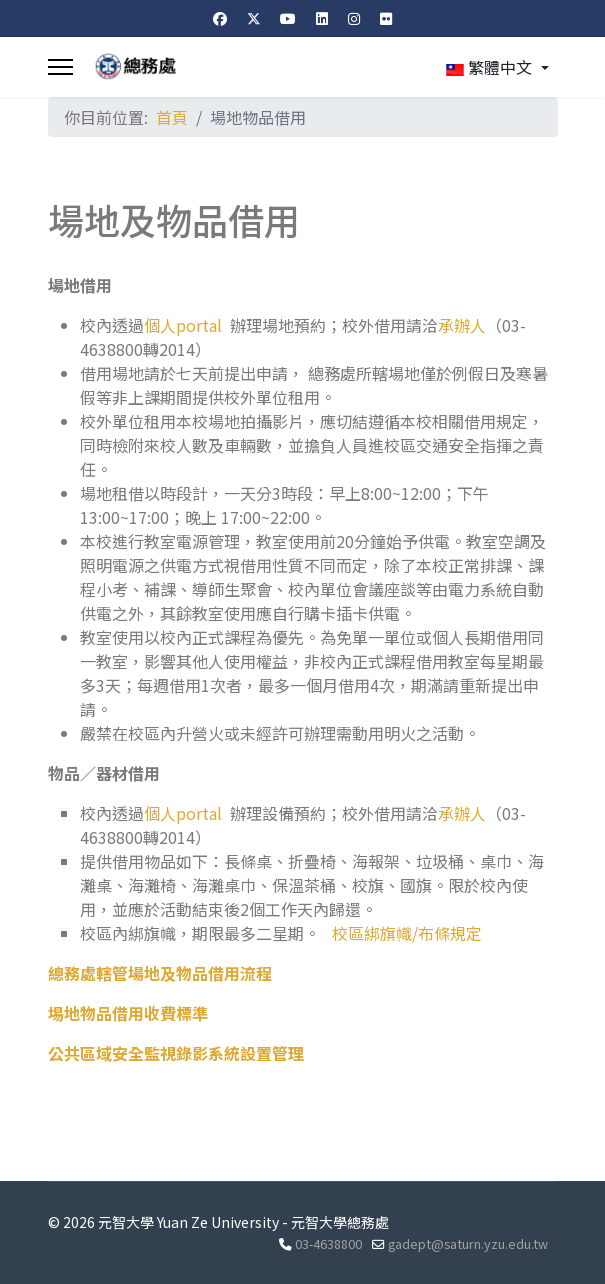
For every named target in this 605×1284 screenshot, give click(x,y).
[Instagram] (354, 18)
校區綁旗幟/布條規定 (407, 933)
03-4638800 (328, 1243)
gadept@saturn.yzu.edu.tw (468, 1243)
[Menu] (60, 67)
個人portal (183, 325)
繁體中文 (489, 67)
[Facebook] (220, 18)
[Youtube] (288, 18)
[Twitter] (254, 18)
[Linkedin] (322, 18)
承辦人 (462, 325)
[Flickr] (386, 18)
